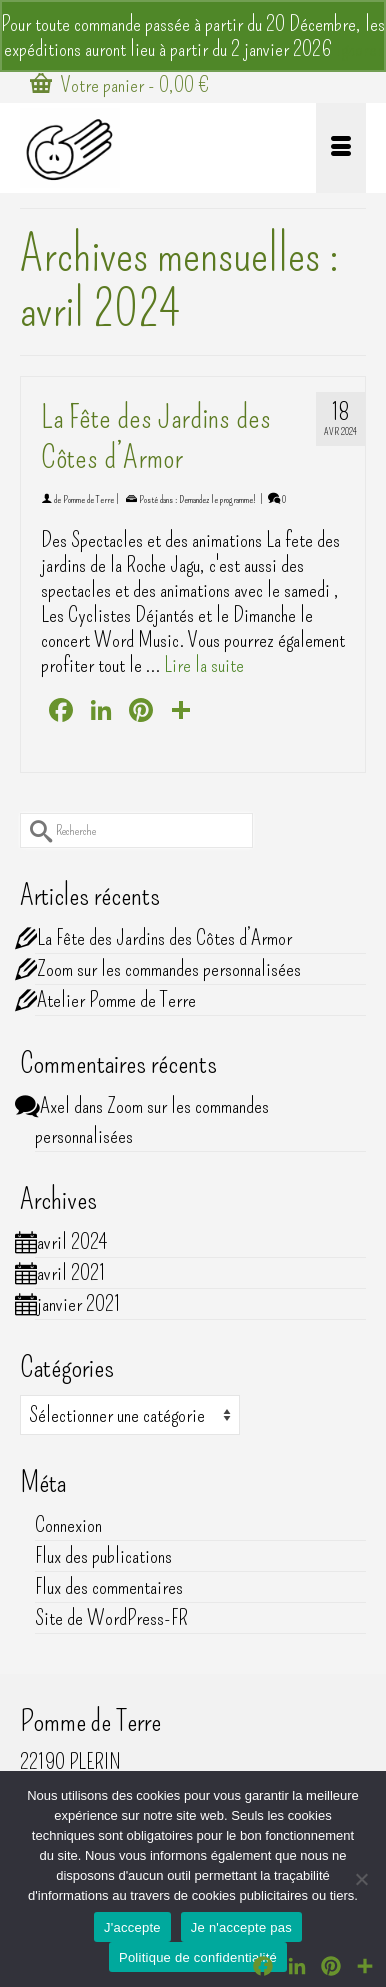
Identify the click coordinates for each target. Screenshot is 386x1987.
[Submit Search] (35, 830)
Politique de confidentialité (198, 1957)
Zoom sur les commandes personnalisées (169, 968)
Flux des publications (103, 1555)
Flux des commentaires (109, 1586)
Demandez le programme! (217, 499)
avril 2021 (71, 1272)
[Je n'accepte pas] (361, 1879)
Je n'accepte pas (241, 1927)
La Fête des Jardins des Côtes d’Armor (164, 937)
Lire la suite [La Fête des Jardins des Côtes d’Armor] (204, 664)
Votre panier (120, 84)
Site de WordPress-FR (111, 1617)
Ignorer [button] (359, 48)
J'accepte (132, 1927)
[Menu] (341, 148)
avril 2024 (72, 1241)
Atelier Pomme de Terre (116, 999)
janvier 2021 (78, 1303)
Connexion (68, 1524)
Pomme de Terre (88, 499)
